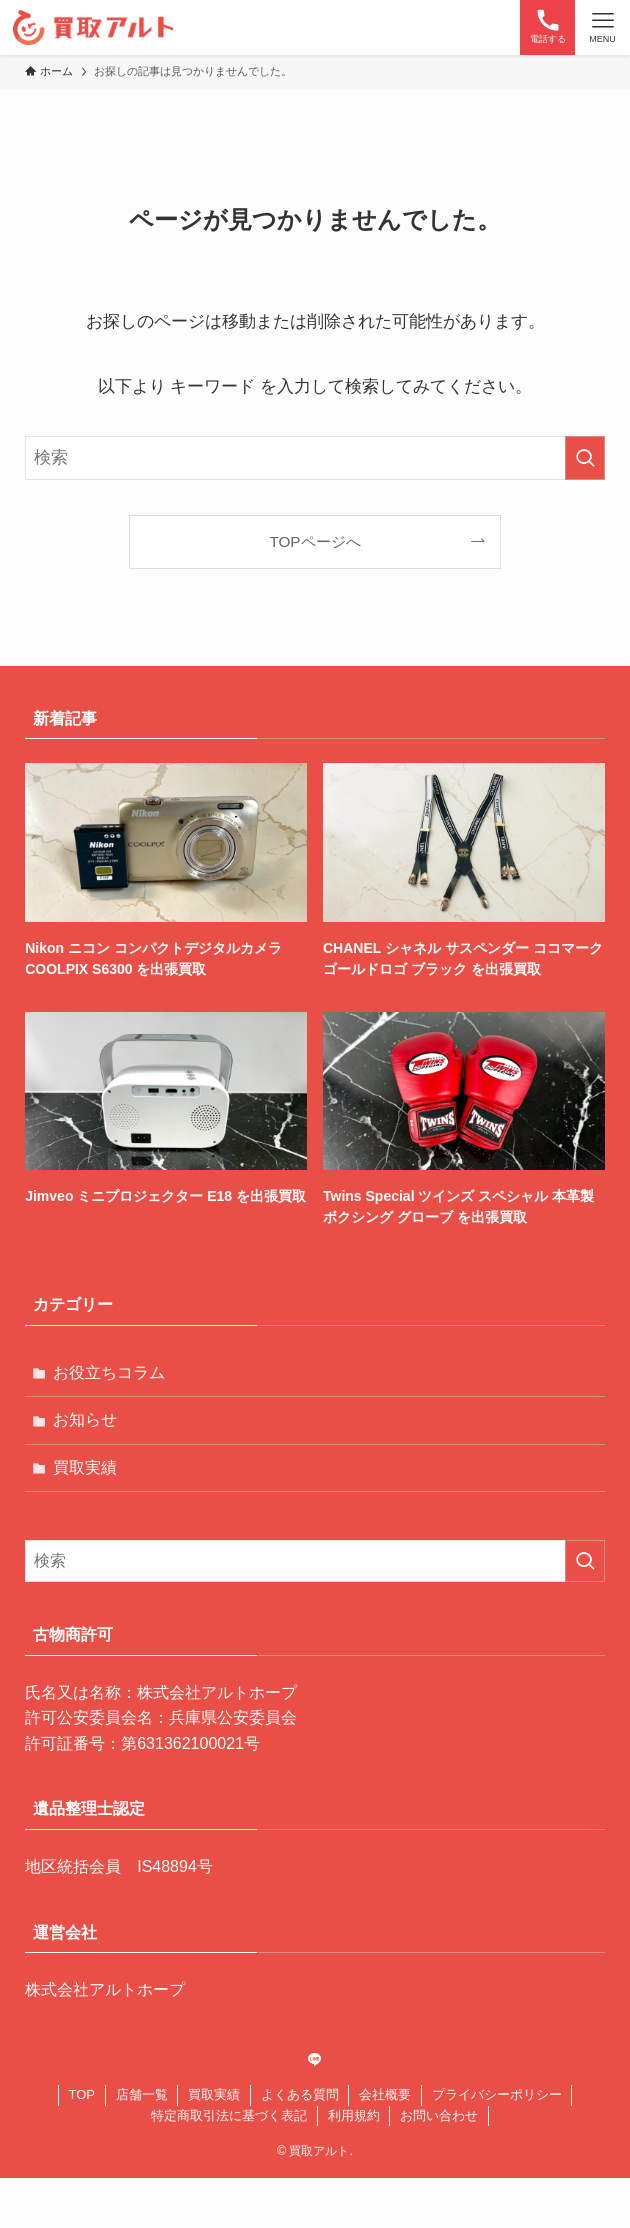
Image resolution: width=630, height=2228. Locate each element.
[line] (315, 2060)
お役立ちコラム (109, 1372)
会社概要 (385, 2094)
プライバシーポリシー (497, 2094)
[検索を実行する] (585, 458)
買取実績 (85, 1467)
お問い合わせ (439, 2115)
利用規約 (354, 2115)
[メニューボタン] (602, 27)
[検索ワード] (315, 458)
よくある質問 (300, 2094)
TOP (82, 2094)
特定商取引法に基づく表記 (229, 2115)
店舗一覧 (142, 2094)
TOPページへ (314, 541)
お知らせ (85, 1419)
